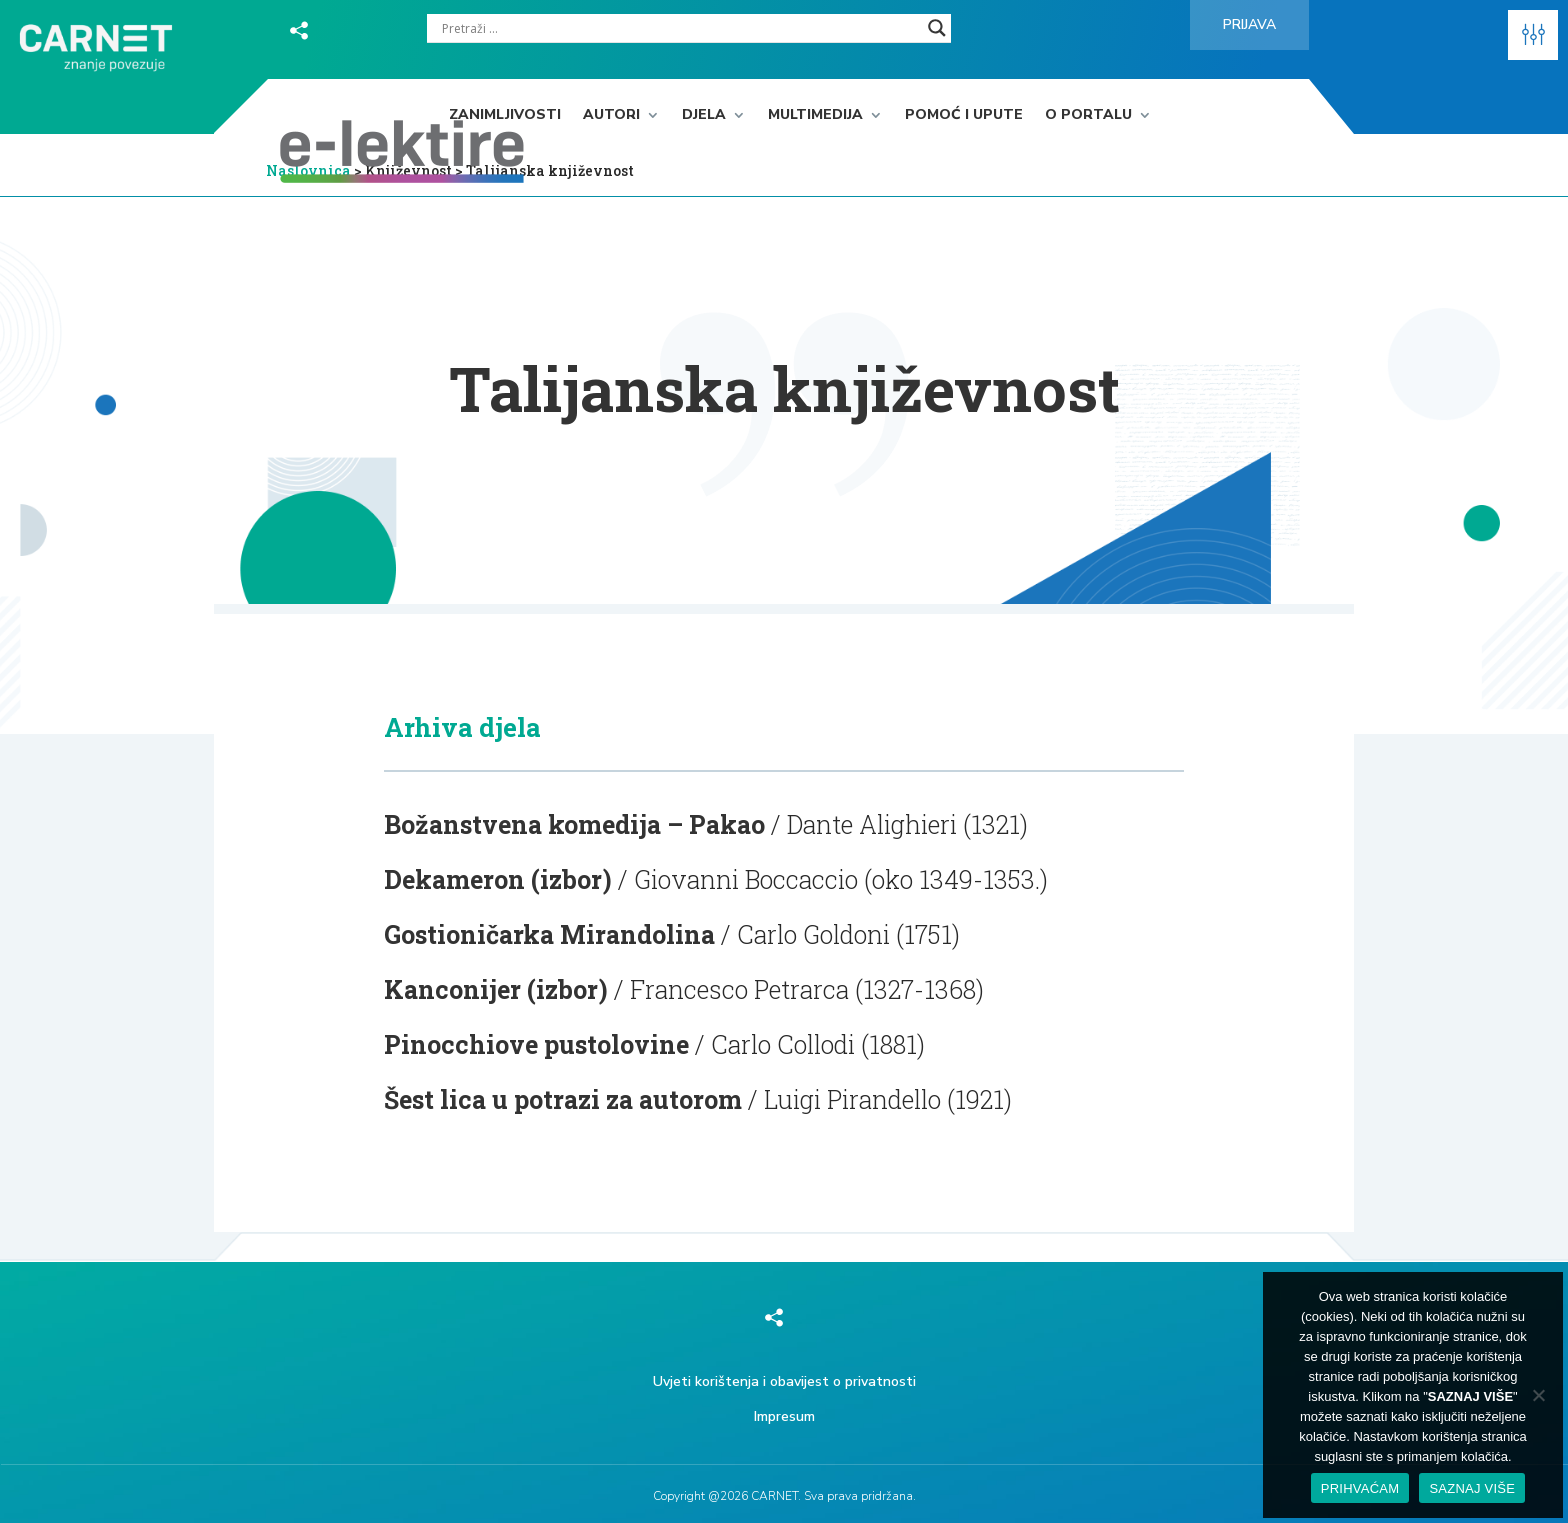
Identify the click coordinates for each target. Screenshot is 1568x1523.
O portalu (1088, 115)
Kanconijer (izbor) (496, 989)
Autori (611, 115)
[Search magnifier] (937, 28)
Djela (704, 115)
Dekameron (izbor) (498, 879)
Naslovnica (308, 170)
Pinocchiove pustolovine (536, 1044)
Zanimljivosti (505, 115)
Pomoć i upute (964, 115)
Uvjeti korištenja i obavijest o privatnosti (784, 1381)
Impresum (784, 1416)
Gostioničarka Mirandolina (549, 934)
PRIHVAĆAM (1360, 1488)
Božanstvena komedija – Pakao (574, 824)
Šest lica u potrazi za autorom (563, 1099)
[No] (1538, 1395)
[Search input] (680, 28)
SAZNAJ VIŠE (1472, 1488)
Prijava (1249, 24)
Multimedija (815, 115)
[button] (1533, 35)
